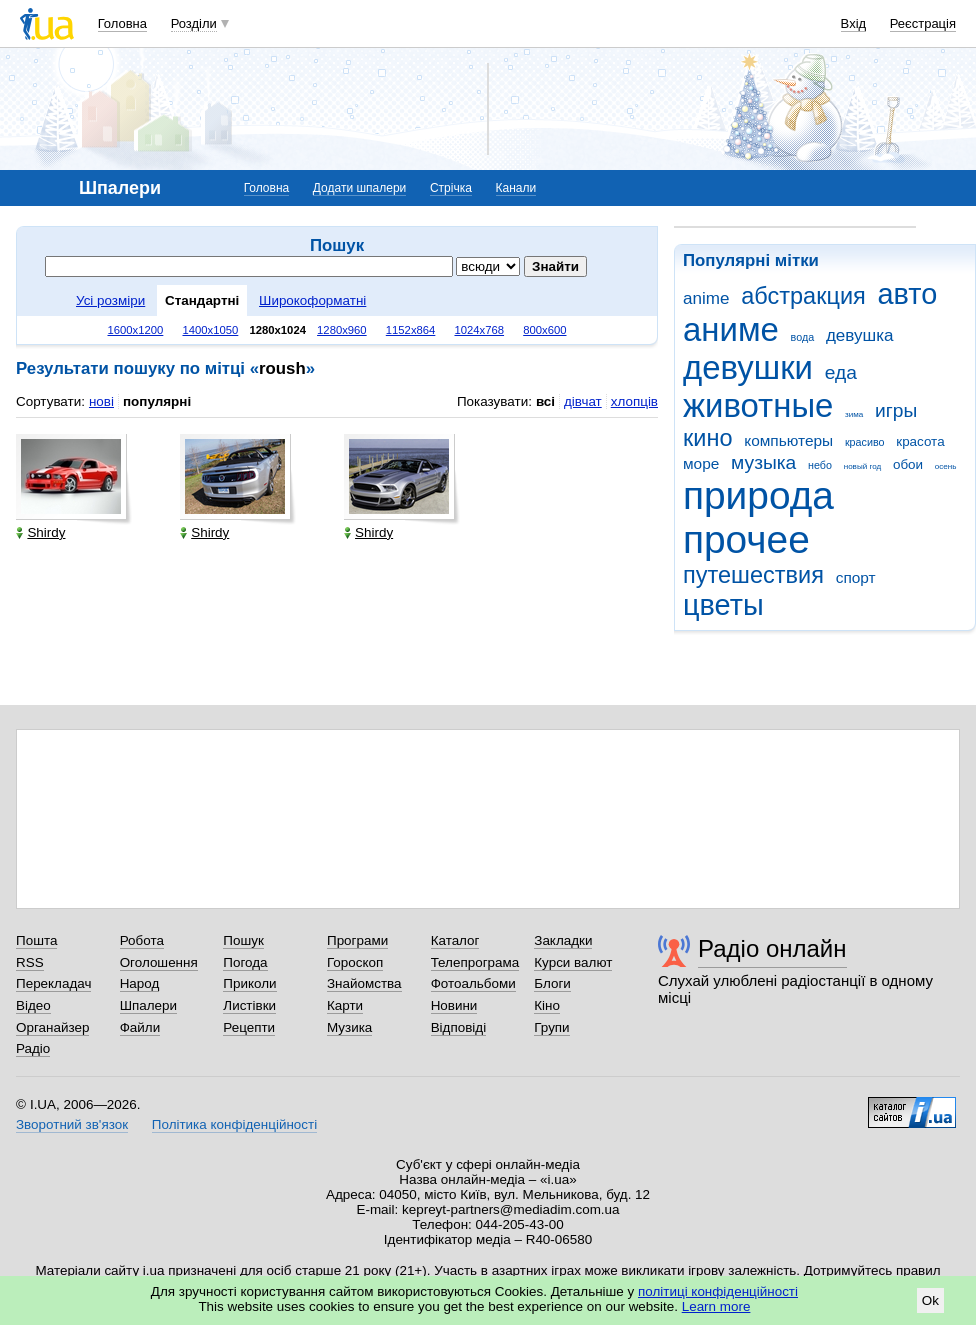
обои (908, 464)
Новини (454, 1005)
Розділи (194, 23)
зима (854, 414)
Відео (33, 1005)
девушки (748, 367)
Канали (516, 188)
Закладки (563, 940)
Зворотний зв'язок (72, 1124)
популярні (157, 401)
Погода (245, 962)
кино (708, 438)
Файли (140, 1027)
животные (758, 405)
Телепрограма (475, 962)
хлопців (634, 401)
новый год (862, 466)
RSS (30, 962)
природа (758, 495)
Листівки (249, 1005)
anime (706, 298)
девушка (860, 335)
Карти (345, 1005)
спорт (856, 577)
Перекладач (53, 983)
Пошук (243, 940)
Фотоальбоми (473, 983)
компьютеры (788, 440)
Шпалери (148, 1005)
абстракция (803, 296)
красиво (865, 442)
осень (946, 466)
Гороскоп (355, 962)
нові (101, 401)
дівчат (583, 401)
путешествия (753, 575)
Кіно (547, 1005)
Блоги (552, 983)
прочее (746, 539)
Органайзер (52, 1027)
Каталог (455, 940)
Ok (930, 1300)
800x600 (544, 330)
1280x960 (342, 330)
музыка (763, 462)
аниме (731, 329)
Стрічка (451, 188)
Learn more (716, 1306)
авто (908, 294)
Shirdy (40, 532)
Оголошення (159, 962)
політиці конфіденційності (718, 1291)
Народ (140, 983)
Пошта (36, 940)
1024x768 (479, 330)
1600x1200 (136, 330)
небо (820, 465)
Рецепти (249, 1027)
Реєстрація (923, 23)
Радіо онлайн (772, 948)
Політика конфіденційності (234, 1124)
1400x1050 (210, 330)
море (701, 463)
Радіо (33, 1048)
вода (803, 337)
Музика (349, 1027)
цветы (723, 605)
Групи (551, 1027)
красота (920, 441)
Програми (357, 940)
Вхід (854, 23)
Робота (142, 940)
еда (841, 372)
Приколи (249, 983)
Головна (122, 23)
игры (896, 410)
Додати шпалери (359, 188)
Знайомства (364, 983)
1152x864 (411, 330)
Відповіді (459, 1027)
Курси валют (573, 962)
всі (545, 401)
